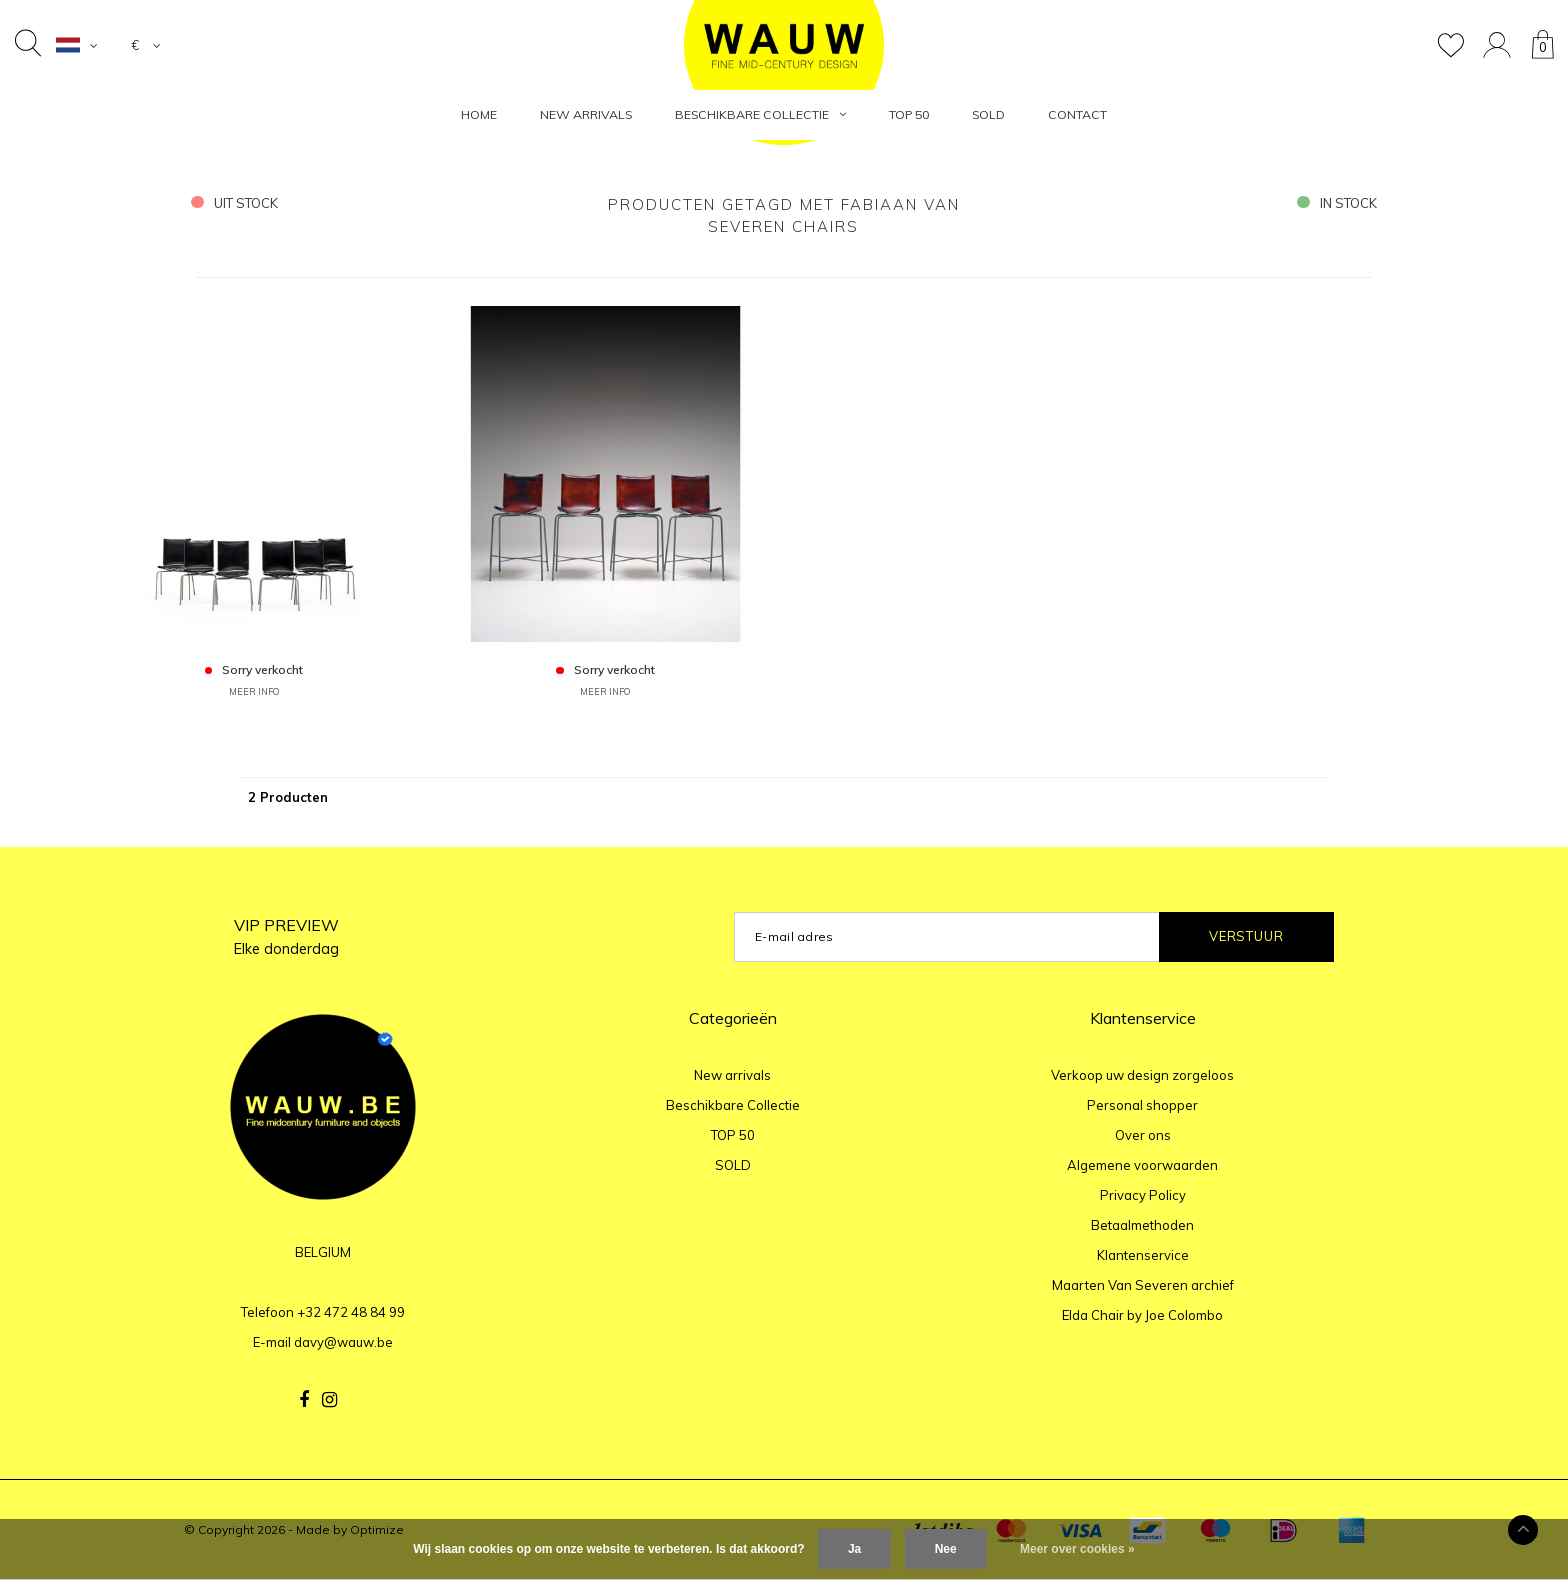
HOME (479, 114)
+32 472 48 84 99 (351, 1312)
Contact (1077, 114)
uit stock (234, 203)
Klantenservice (1143, 1255)
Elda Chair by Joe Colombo (1142, 1315)
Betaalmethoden (1142, 1225)
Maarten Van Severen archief (1143, 1285)
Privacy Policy (1143, 1195)
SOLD (988, 114)
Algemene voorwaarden (1142, 1165)
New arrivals (586, 114)
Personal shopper (1142, 1105)
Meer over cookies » (1077, 1549)
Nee (946, 1549)
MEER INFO (254, 691)
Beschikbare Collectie (760, 114)
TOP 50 (909, 114)
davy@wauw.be (343, 1342)
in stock (1337, 203)
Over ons (1143, 1135)
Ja (854, 1549)
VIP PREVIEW (286, 936)
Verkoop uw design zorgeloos (1142, 1075)
